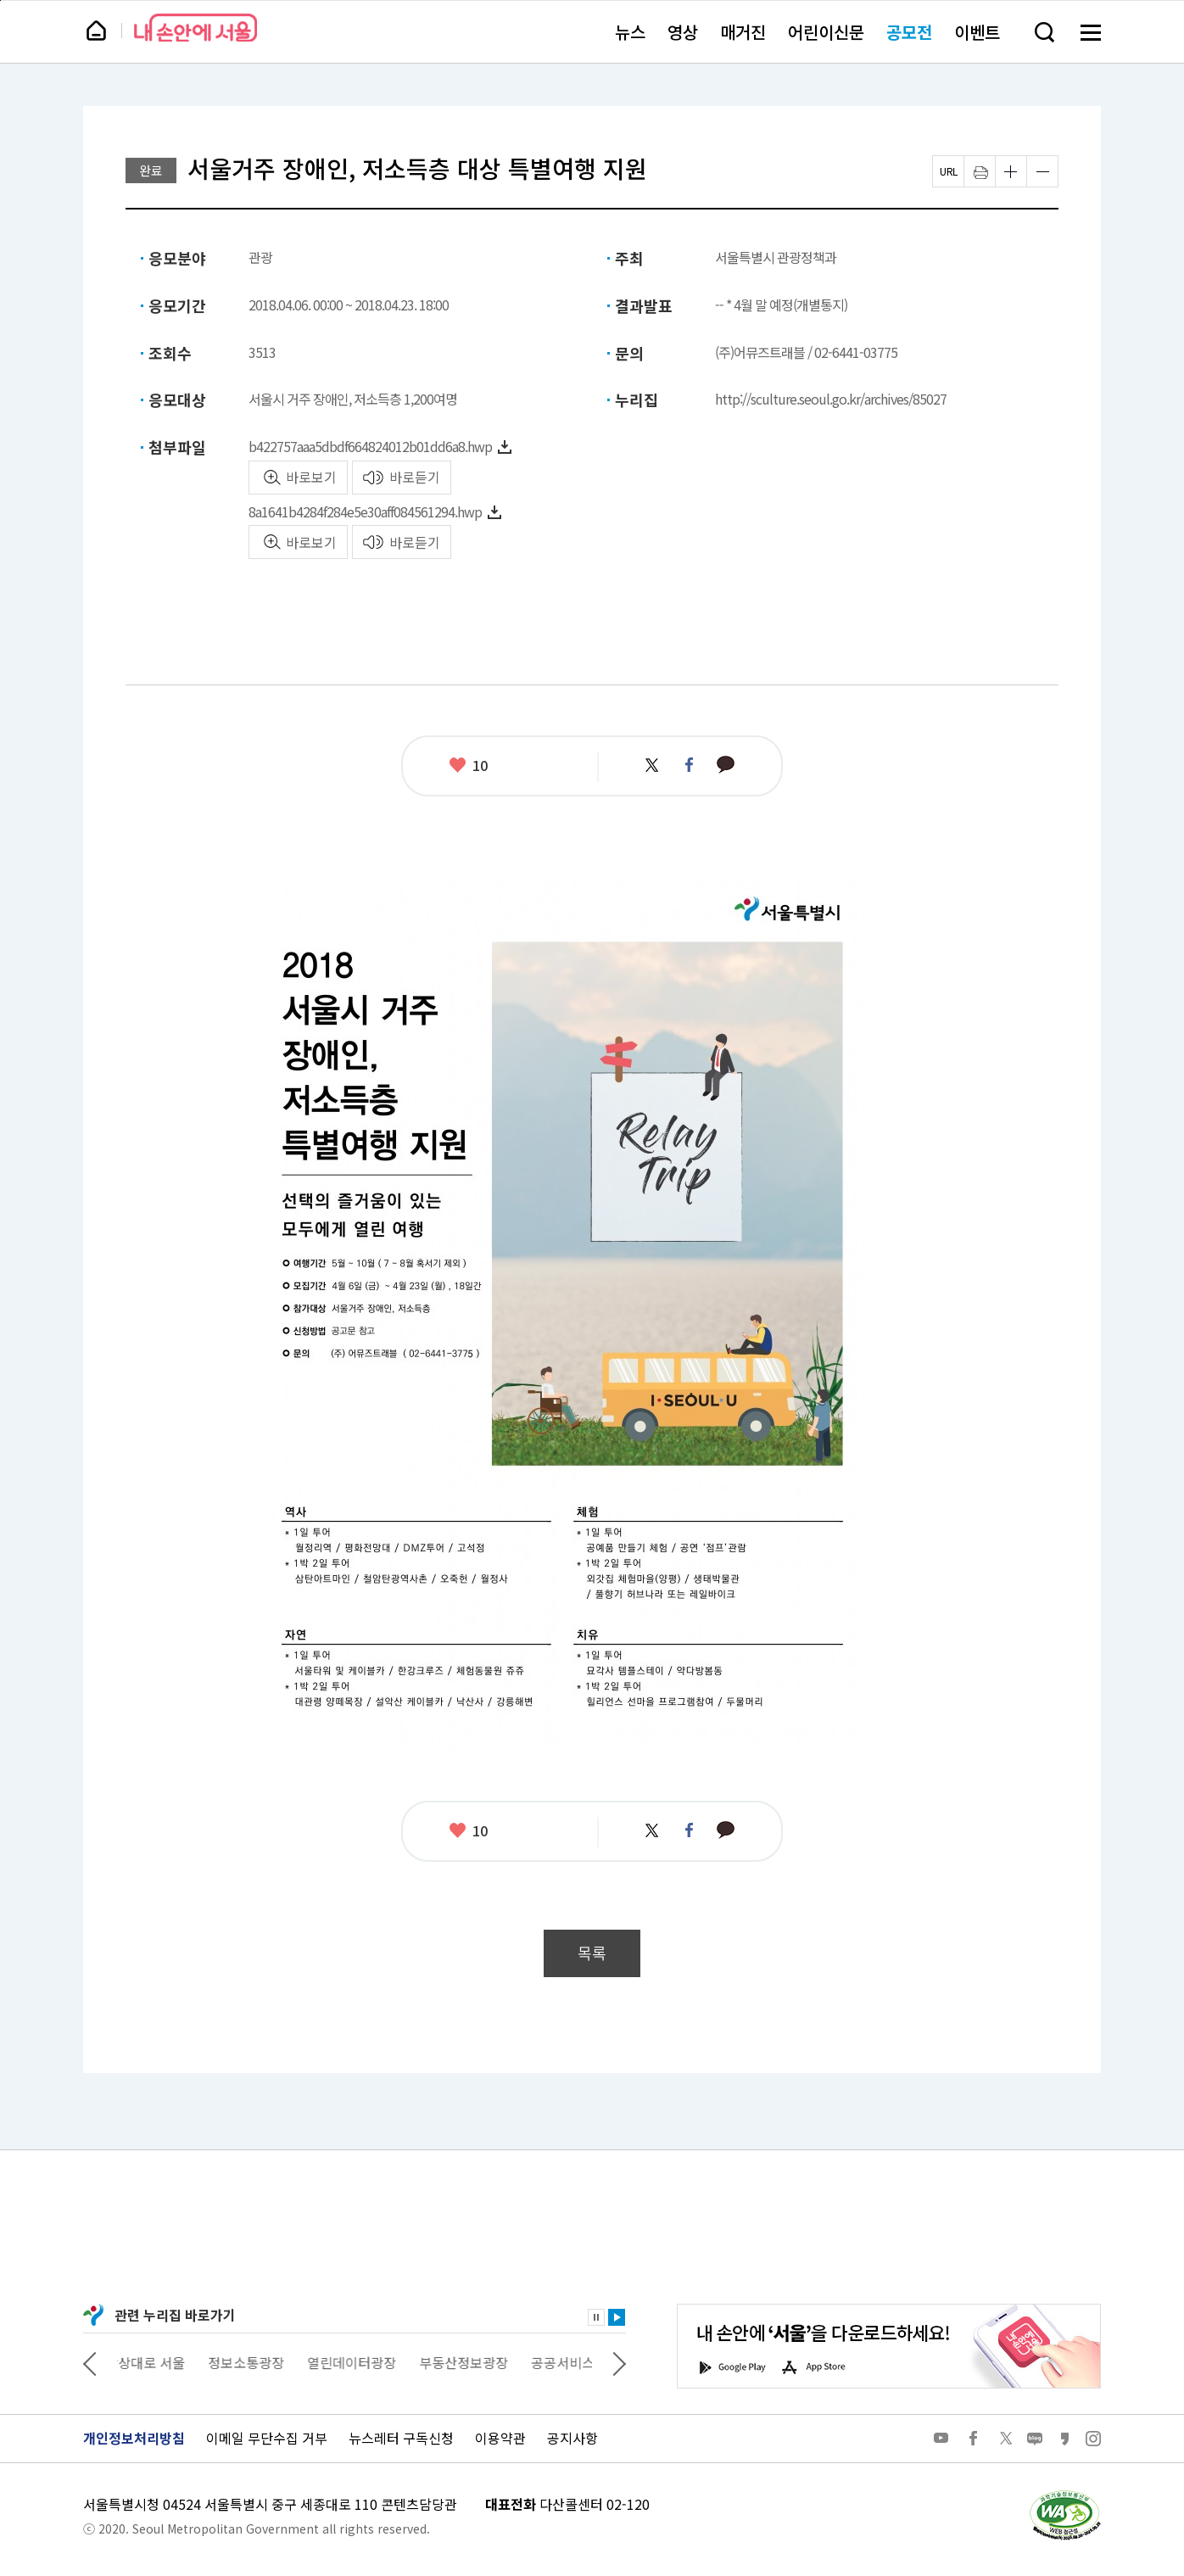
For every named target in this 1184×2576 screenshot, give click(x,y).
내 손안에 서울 (195, 28)
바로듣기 (414, 477)
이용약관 (500, 2438)
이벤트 (977, 32)
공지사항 (572, 2438)
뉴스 (630, 32)
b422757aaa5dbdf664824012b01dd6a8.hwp (370, 446)
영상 (682, 32)
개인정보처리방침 (134, 2438)
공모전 (909, 32)
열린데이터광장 (363, 2362)
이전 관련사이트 (90, 2362)
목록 (592, 1953)
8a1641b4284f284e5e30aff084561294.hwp (365, 511)
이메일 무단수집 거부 (266, 2438)
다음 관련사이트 (619, 2362)
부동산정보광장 (475, 2362)
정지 (596, 2317)
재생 (616, 2317)
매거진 (743, 32)
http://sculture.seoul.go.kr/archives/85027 (831, 398)
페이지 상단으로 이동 (0, 0)
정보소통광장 (258, 2362)
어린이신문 (826, 32)
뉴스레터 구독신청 (401, 2438)
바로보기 (311, 477)
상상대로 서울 (157, 2362)
